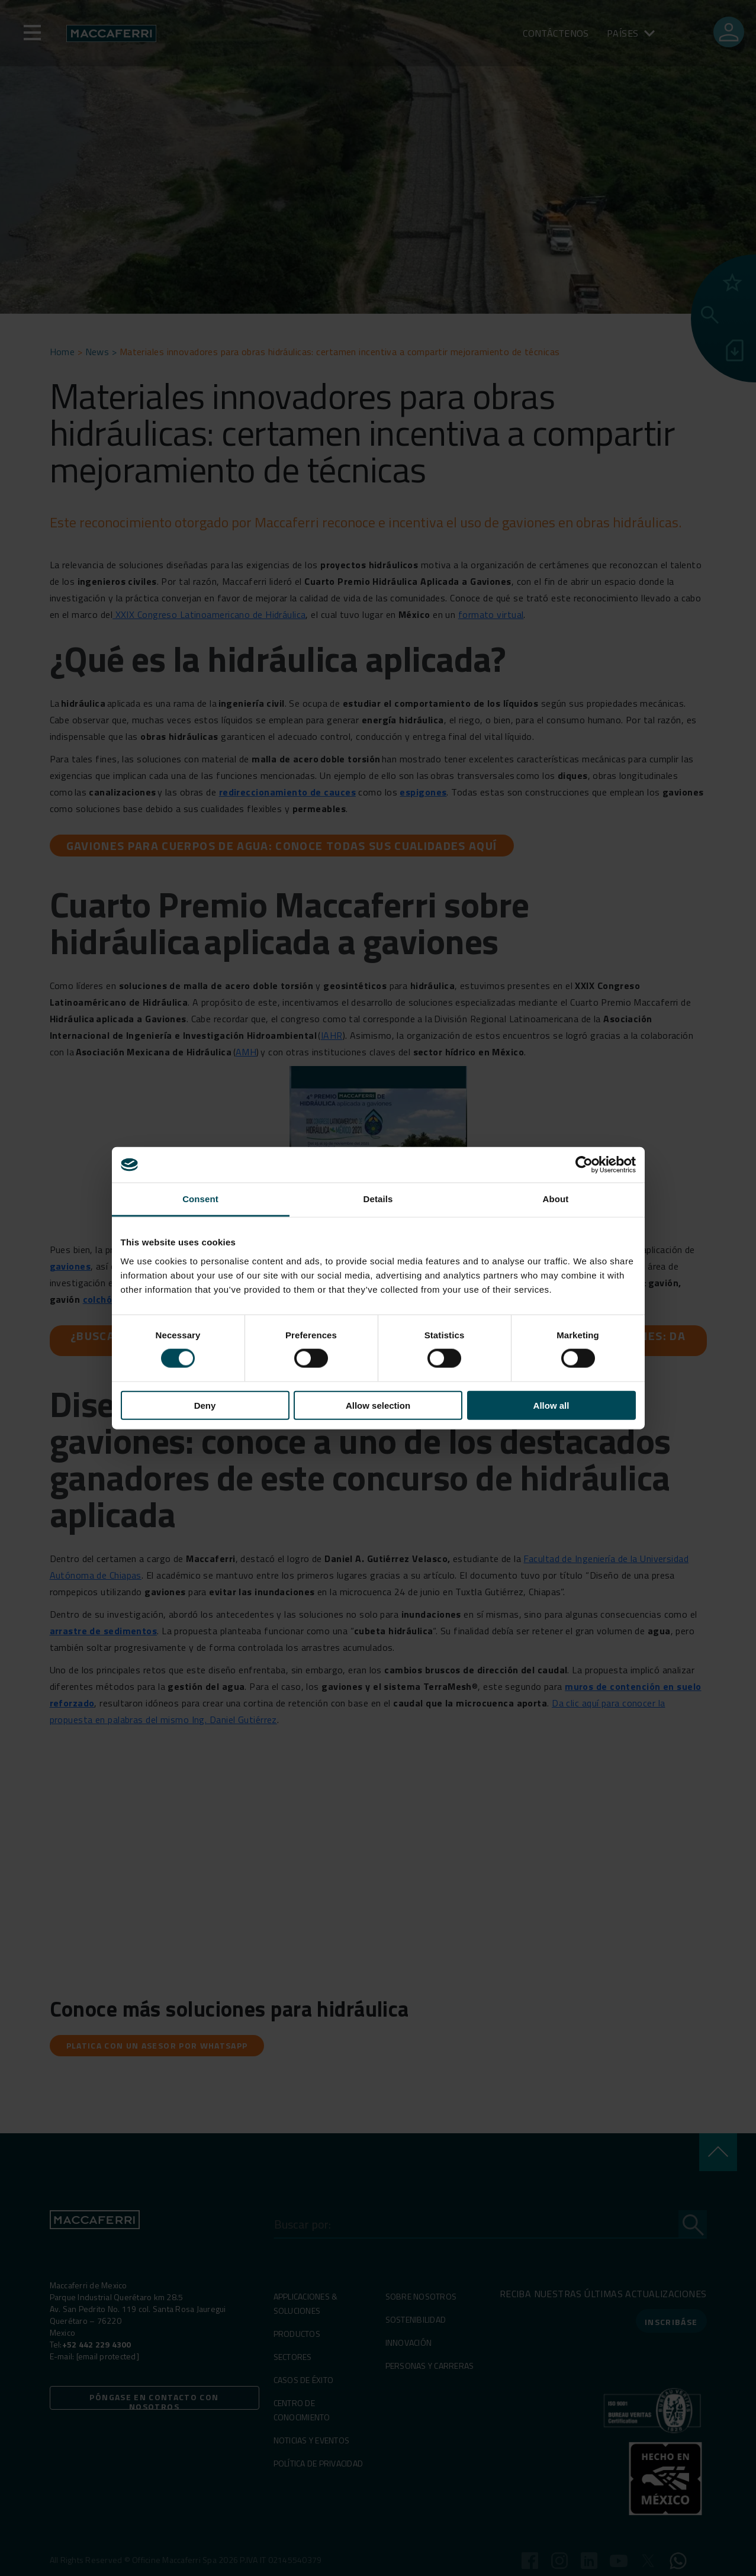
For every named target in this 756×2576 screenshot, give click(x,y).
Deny (205, 1405)
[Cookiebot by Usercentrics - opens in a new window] (584, 1165)
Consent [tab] (200, 1199)
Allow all (551, 1405)
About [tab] (556, 1199)
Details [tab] (378, 1199)
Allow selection (378, 1405)
